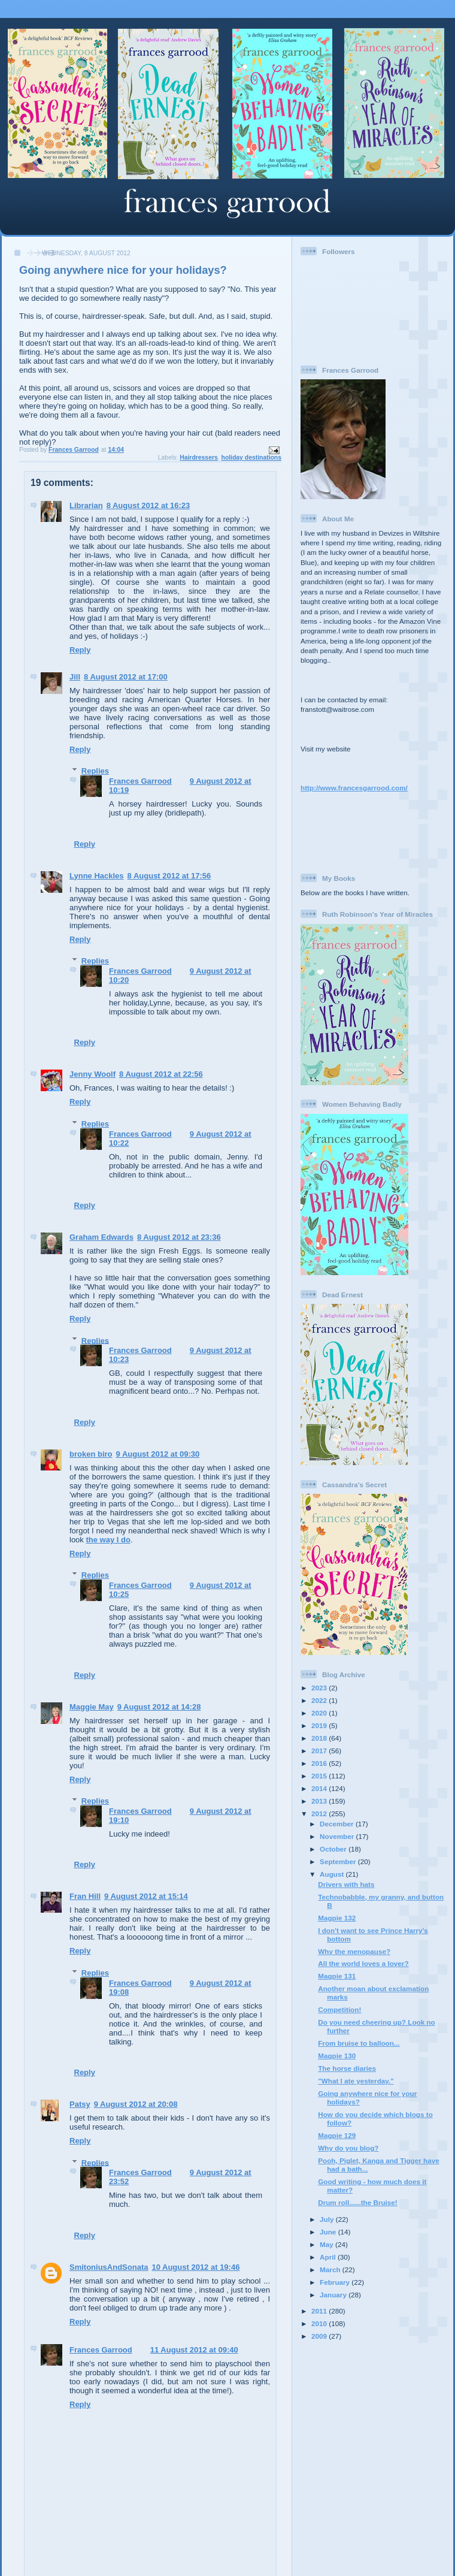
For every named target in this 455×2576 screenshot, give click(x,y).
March (331, 2269)
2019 (320, 1725)
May (327, 2244)
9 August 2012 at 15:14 (146, 1896)
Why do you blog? (348, 2148)
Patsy (79, 2104)
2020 (320, 1713)
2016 (320, 1763)
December (338, 1824)
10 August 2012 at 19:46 (195, 2267)
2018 (320, 1738)
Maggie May (91, 1706)
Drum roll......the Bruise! (357, 2202)
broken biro (91, 1453)
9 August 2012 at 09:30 (158, 1453)
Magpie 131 (337, 1976)
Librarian (86, 505)
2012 (320, 1813)
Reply (79, 649)
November (338, 1836)
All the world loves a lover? (363, 1963)
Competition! (339, 2009)
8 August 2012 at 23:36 (179, 1237)
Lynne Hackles (96, 875)
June (329, 2232)
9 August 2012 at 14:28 (159, 1706)
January (334, 2295)
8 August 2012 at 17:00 (126, 676)
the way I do (108, 1539)
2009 (320, 2336)
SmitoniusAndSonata (108, 2267)
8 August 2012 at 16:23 (148, 505)
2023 (320, 1688)
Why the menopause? (354, 1951)
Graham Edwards (101, 1237)
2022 (320, 1700)
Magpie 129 (337, 2135)
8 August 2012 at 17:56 (169, 875)
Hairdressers (199, 457)
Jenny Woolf (92, 1074)
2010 (320, 2323)
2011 (320, 2311)
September (339, 1861)
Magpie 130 (337, 2055)
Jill (74, 676)
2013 (320, 1801)
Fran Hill (85, 1896)
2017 (320, 1750)
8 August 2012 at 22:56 (161, 1074)
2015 (320, 1776)
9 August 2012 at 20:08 (136, 2104)
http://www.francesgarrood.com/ (354, 788)
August (333, 1874)
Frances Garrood (140, 781)
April (329, 2257)
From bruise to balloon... (358, 2043)
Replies (95, 770)
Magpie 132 (337, 1918)
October (334, 1849)
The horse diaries (347, 2068)
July (328, 2219)
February (335, 2282)
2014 (320, 1788)
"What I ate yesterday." (355, 2081)
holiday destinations (251, 457)
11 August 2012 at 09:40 (194, 2349)
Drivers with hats (346, 1884)
